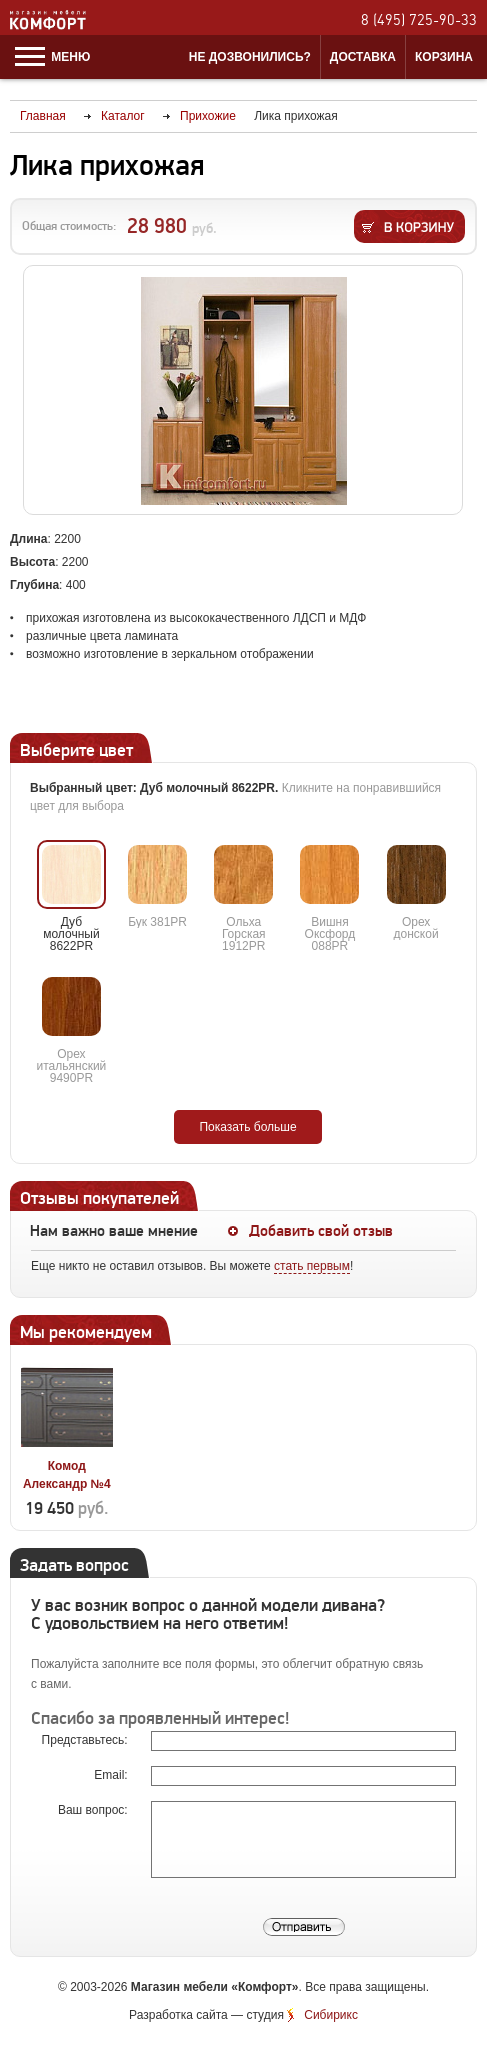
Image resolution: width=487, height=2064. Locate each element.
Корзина (444, 57)
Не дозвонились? (250, 57)
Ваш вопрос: (94, 1810)
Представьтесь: (86, 1740)
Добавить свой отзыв (321, 1231)
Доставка (363, 57)
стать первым (312, 1266)
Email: (112, 1775)
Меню (52, 57)
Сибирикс (331, 2015)
